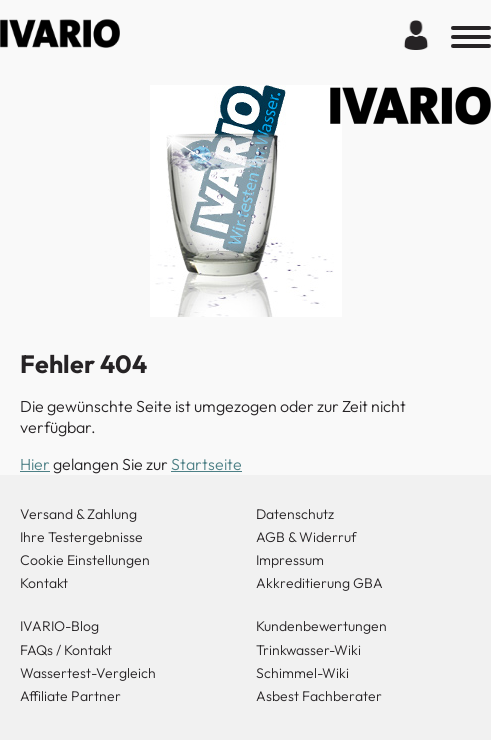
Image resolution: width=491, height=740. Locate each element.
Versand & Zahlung (78, 514)
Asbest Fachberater (319, 696)
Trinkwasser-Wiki (308, 650)
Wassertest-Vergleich (88, 673)
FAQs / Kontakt (66, 650)
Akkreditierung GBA (319, 583)
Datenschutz (295, 514)
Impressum (290, 560)
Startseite (206, 464)
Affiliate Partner (70, 696)
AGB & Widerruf (306, 537)
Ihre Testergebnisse (81, 537)
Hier (35, 464)
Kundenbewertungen (321, 626)
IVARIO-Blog (59, 626)
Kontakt (44, 583)
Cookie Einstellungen (85, 560)
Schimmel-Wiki (302, 673)
